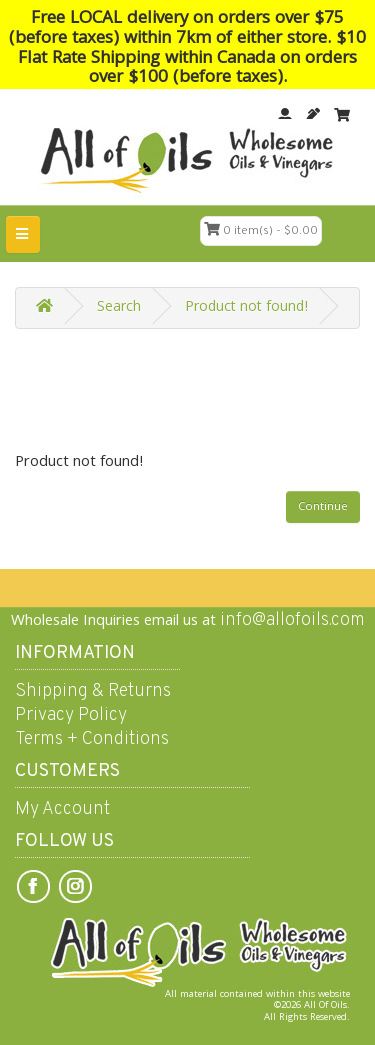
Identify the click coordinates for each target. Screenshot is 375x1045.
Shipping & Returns (93, 691)
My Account (62, 809)
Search (119, 308)
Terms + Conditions (92, 739)
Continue (323, 507)
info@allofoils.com (292, 620)
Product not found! (246, 308)
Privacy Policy (71, 715)
